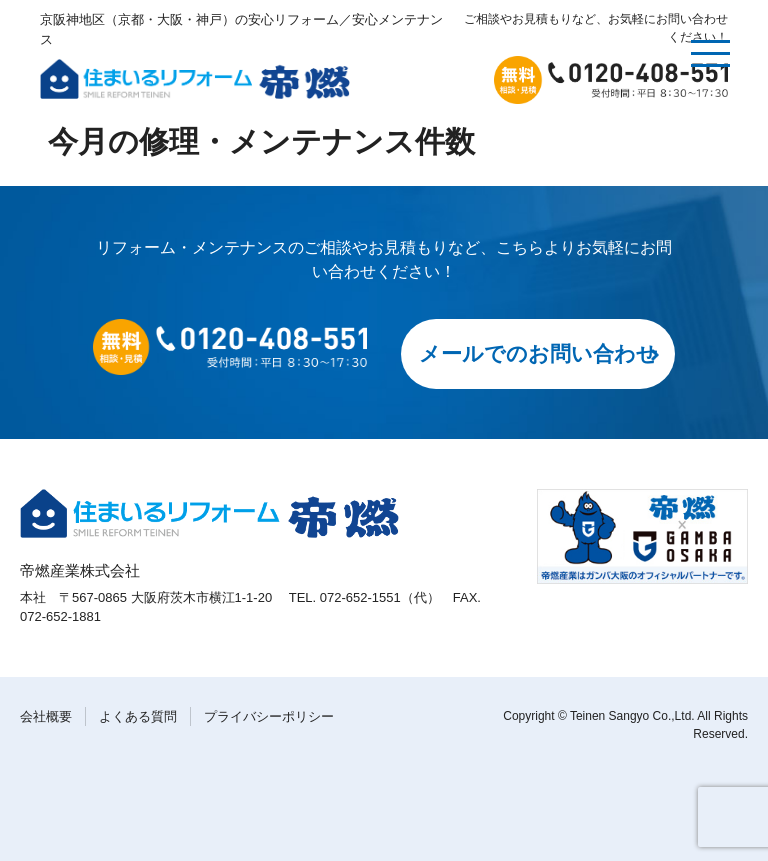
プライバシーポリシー (269, 716)
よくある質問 (138, 716)
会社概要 (46, 716)
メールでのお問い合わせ (538, 353)
